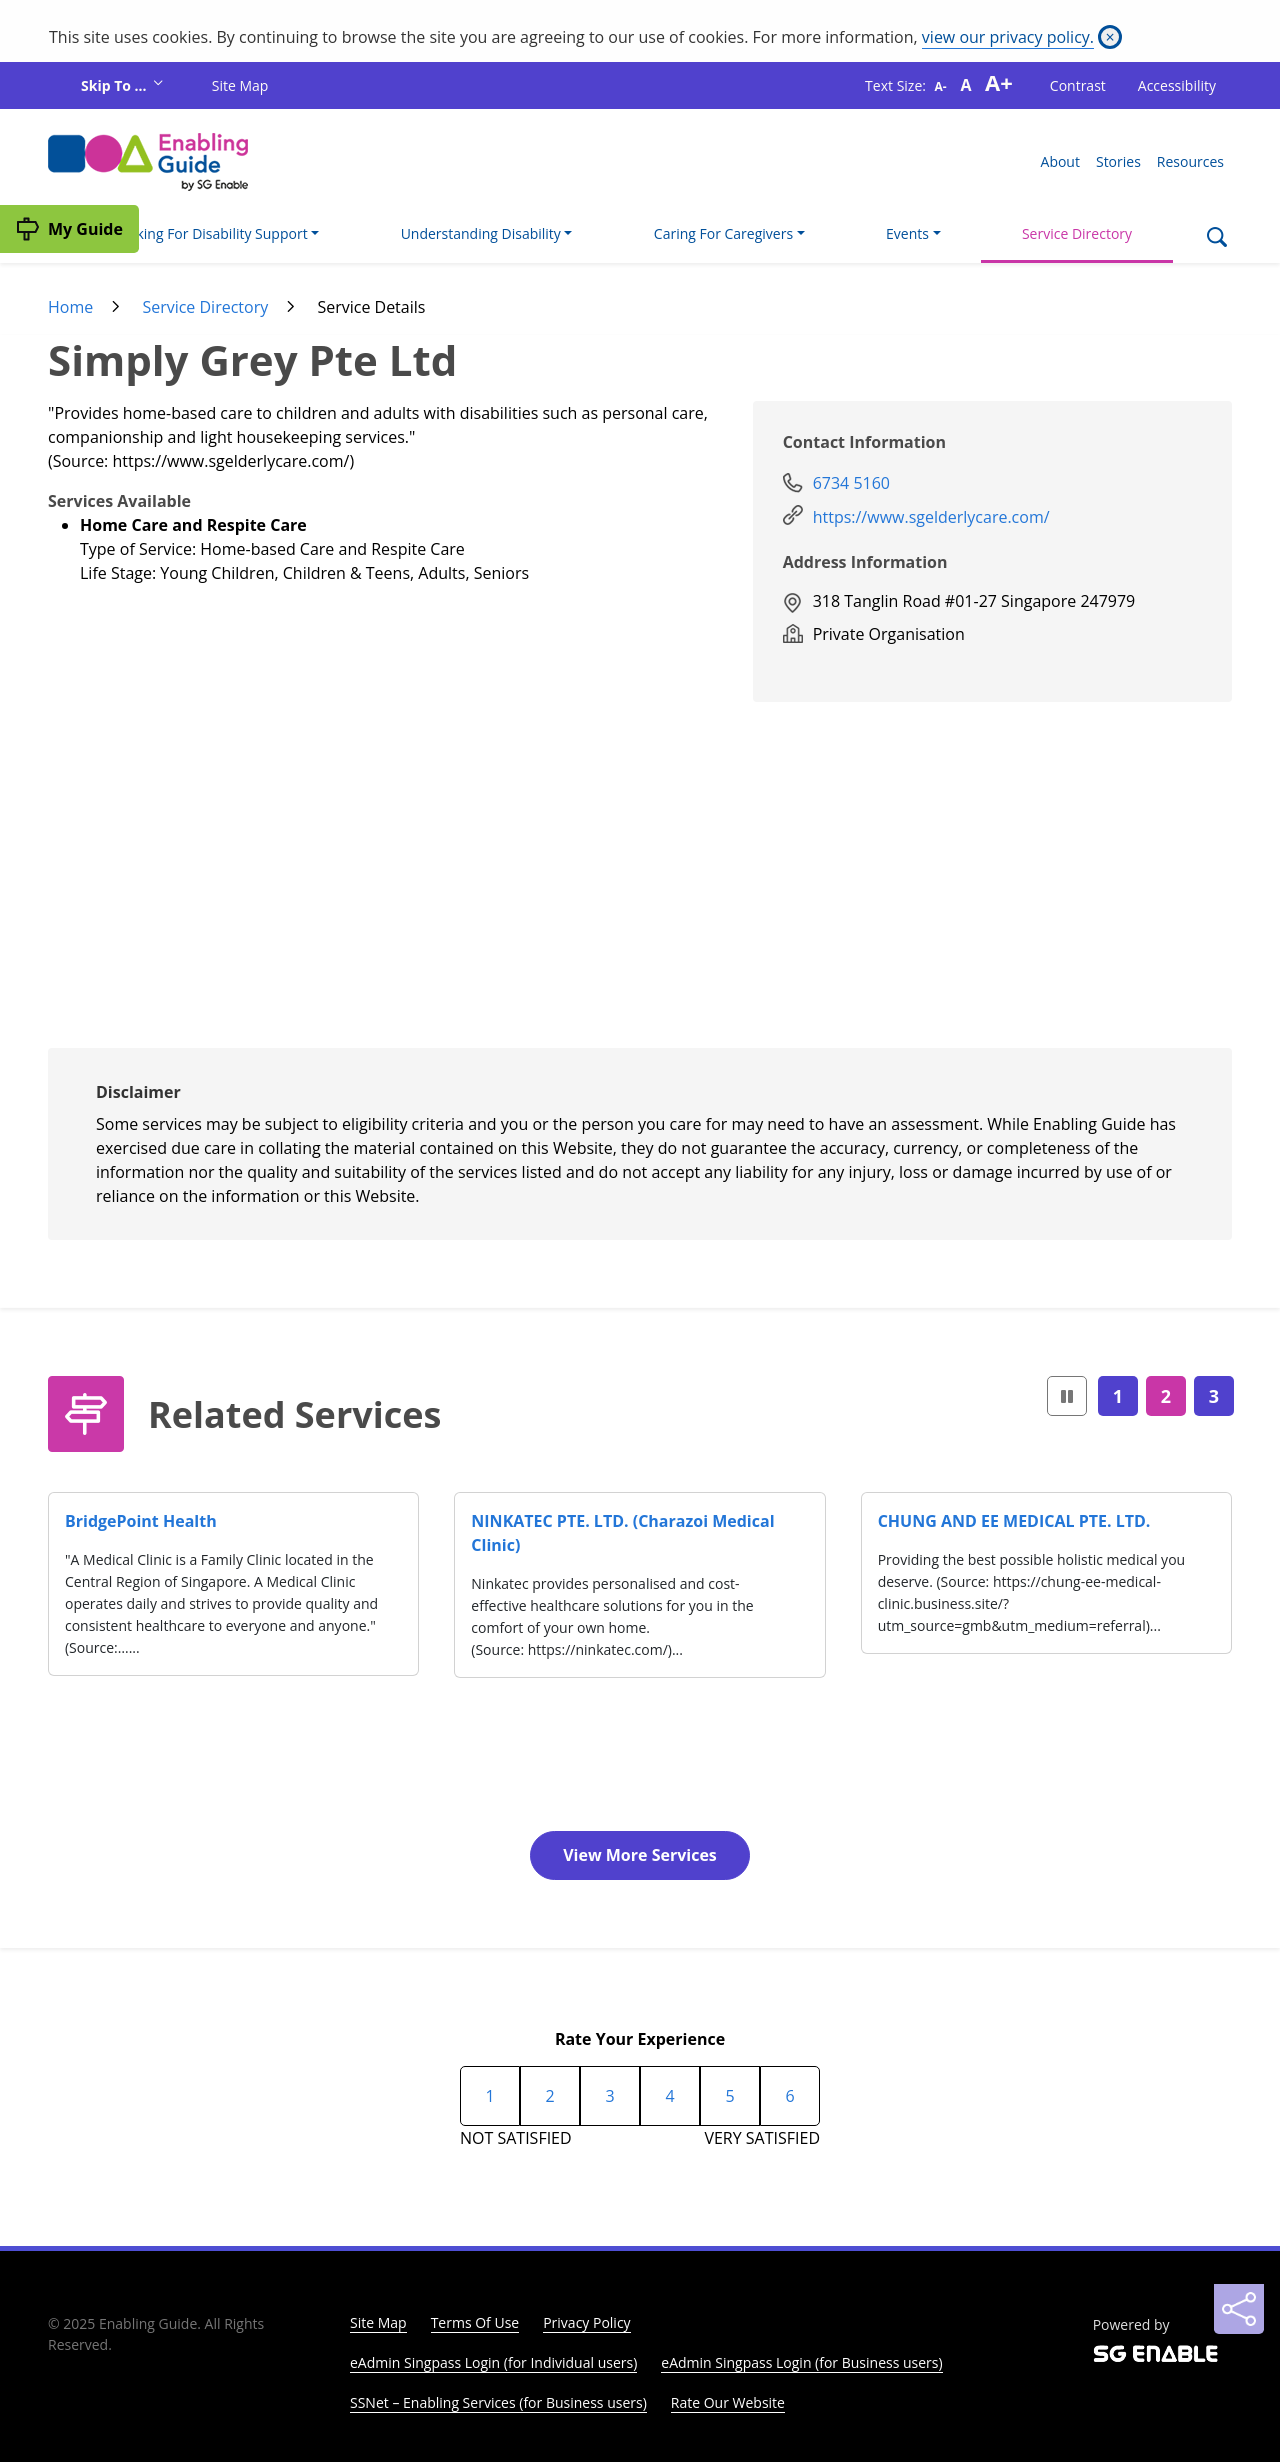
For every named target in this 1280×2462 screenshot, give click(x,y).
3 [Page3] (1214, 1396)
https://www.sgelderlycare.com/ (931, 517)
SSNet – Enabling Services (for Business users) (498, 2402)
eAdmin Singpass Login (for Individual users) (493, 2362)
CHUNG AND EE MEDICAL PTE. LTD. (1014, 1521)
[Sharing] (1239, 2309)
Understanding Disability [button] (481, 233)
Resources (1190, 161)
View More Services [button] (640, 1855)
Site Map (240, 85)
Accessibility (1177, 85)
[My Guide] (69, 229)
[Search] (1216, 239)
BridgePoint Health (141, 1521)
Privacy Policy (586, 2322)
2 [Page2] (1166, 1396)
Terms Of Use (475, 2322)
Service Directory (1077, 233)
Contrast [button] (1078, 85)
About (1060, 161)
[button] (1067, 1396)
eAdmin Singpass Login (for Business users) (801, 2362)
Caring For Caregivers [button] (723, 233)
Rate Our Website (728, 2402)
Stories (1118, 161)
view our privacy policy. (1008, 37)
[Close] (1110, 37)
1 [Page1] (1118, 1396)
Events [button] (907, 233)
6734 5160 (851, 483)
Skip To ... (115, 85)
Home (70, 307)
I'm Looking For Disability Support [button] (198, 233)
